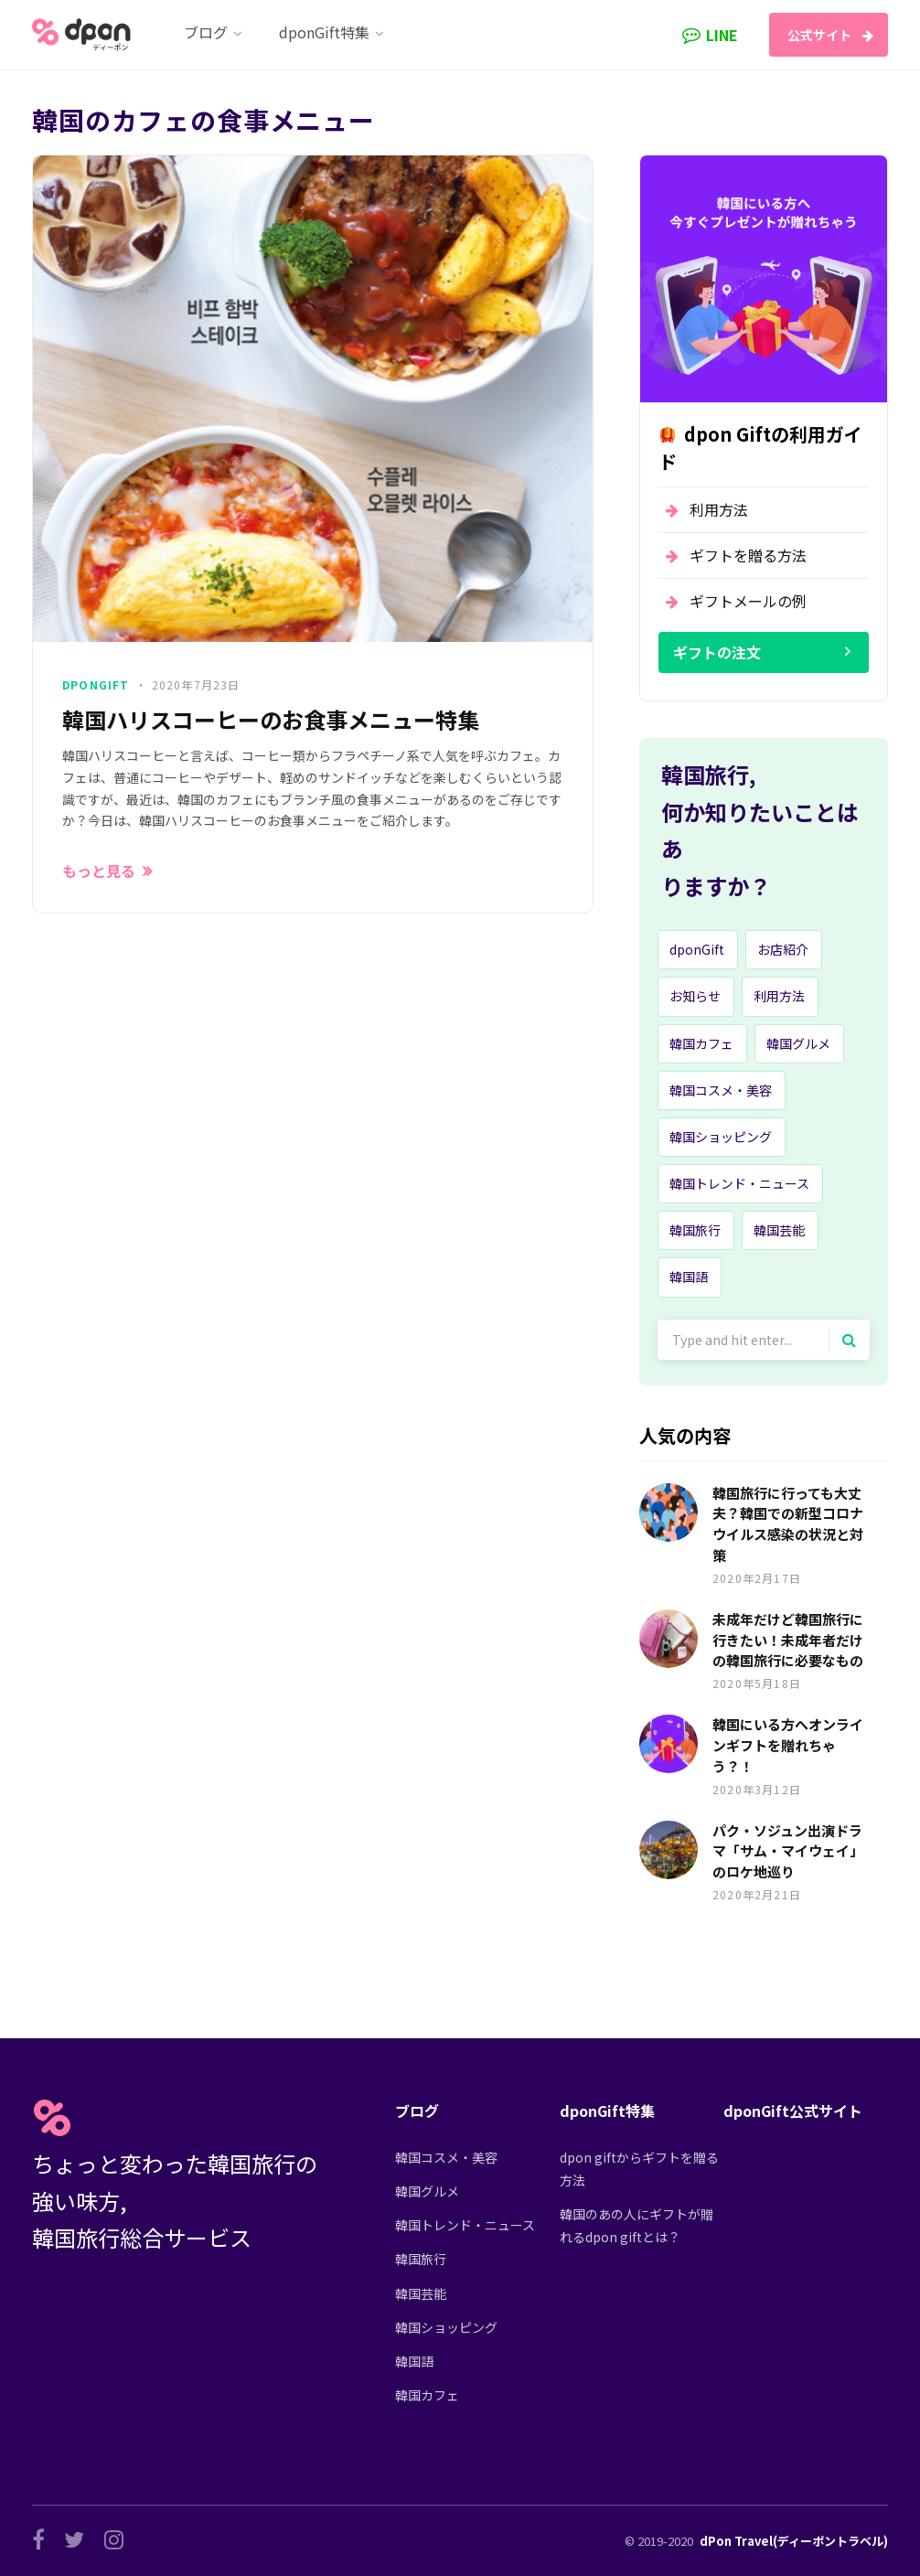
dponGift (96, 684)
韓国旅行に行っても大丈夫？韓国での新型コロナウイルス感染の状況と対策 (787, 1524)
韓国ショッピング (720, 1137)
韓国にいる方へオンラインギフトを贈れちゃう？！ (787, 1745)
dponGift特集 (607, 2111)
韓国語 (688, 1276)
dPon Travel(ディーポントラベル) (794, 2540)
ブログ (417, 2111)
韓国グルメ (798, 1043)
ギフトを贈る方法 (748, 555)
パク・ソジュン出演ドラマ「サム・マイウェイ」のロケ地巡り (787, 1851)
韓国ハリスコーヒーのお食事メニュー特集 (270, 719)
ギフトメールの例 (748, 601)
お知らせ (695, 996)
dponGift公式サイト (792, 2111)
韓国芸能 (779, 1230)
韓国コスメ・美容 (720, 1090)
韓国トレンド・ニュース (739, 1183)
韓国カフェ (701, 1043)
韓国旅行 (695, 1230)
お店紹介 (782, 949)
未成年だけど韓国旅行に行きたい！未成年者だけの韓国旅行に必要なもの (787, 1640)
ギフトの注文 (717, 652)
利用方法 (719, 509)
